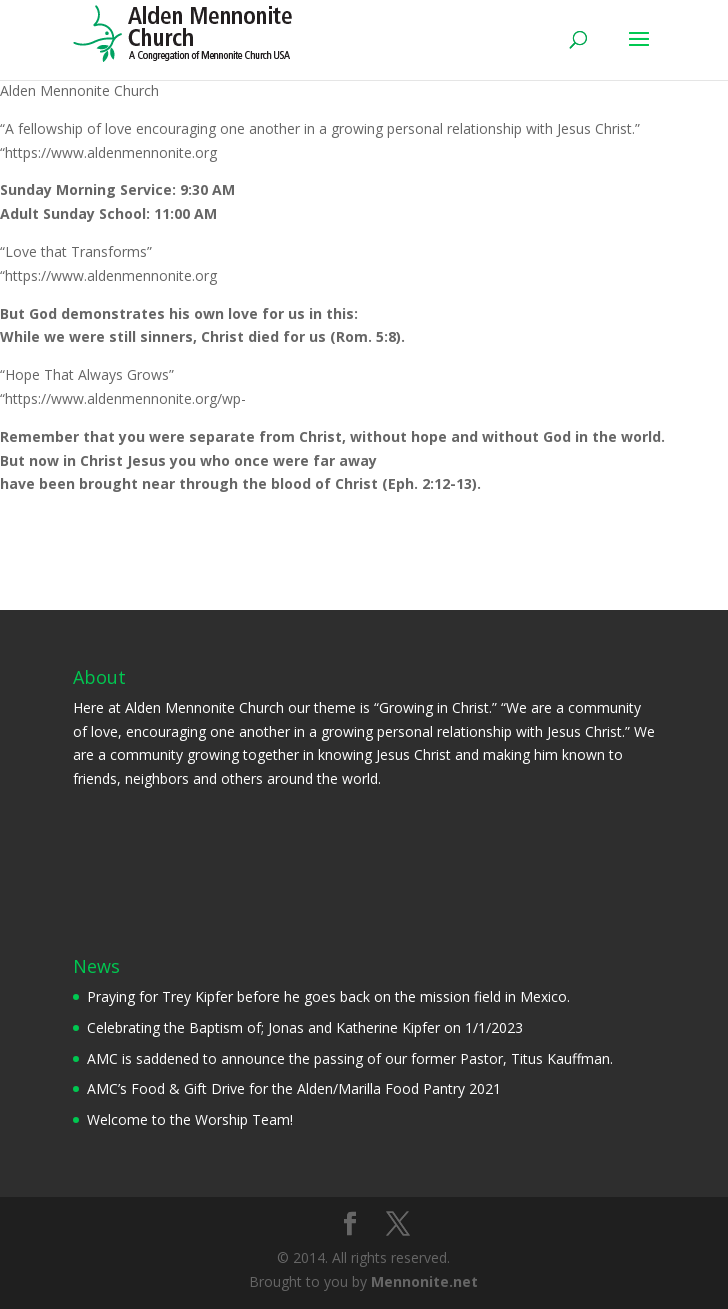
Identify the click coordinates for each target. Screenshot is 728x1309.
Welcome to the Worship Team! (190, 1119)
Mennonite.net (424, 1281)
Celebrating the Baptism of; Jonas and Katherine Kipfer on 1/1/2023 (305, 1027)
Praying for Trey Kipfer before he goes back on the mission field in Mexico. (328, 996)
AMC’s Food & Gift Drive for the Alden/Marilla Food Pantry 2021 (294, 1088)
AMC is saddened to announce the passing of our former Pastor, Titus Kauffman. (350, 1058)
